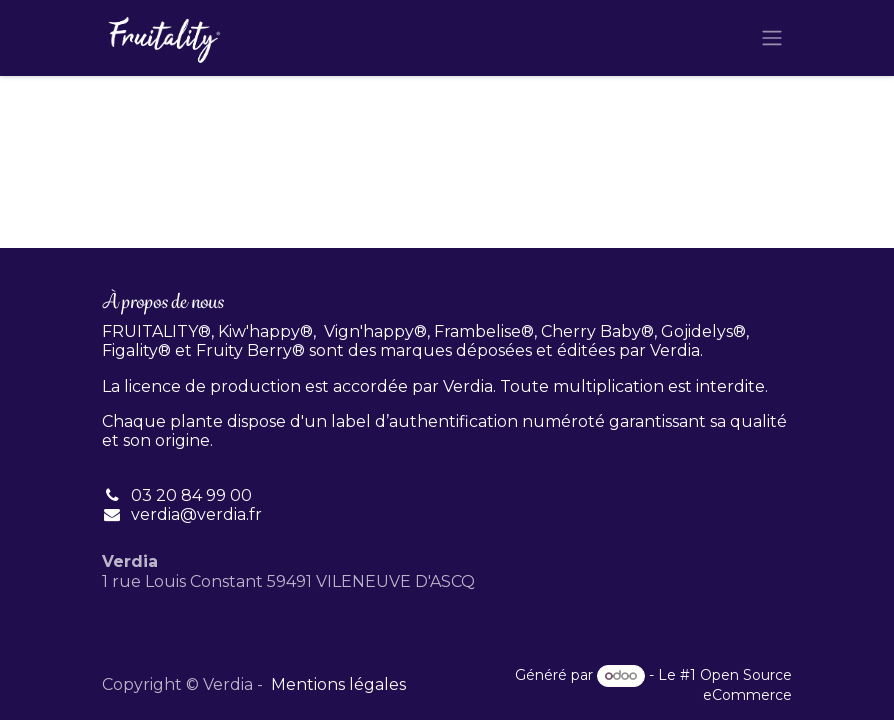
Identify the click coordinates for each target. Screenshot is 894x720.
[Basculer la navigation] (772, 38)
